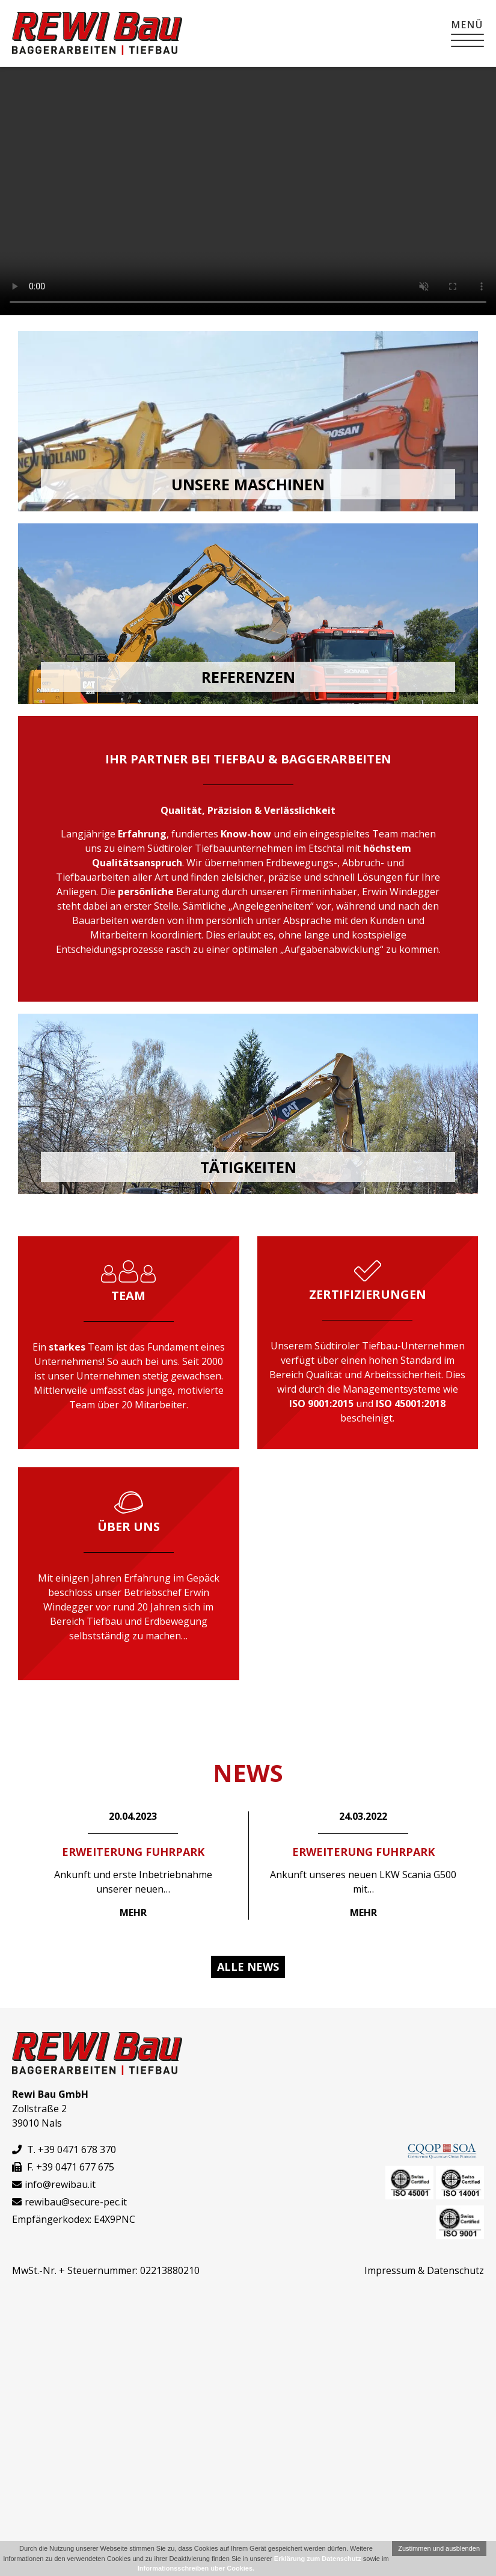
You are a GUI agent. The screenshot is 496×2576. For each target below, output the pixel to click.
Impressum (389, 2270)
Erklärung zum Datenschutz (317, 2558)
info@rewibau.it (60, 2184)
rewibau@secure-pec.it (76, 2201)
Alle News (248, 1966)
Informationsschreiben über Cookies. (196, 2568)
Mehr (133, 1912)
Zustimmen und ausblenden (439, 2548)
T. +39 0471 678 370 (64, 2149)
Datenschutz (455, 2270)
